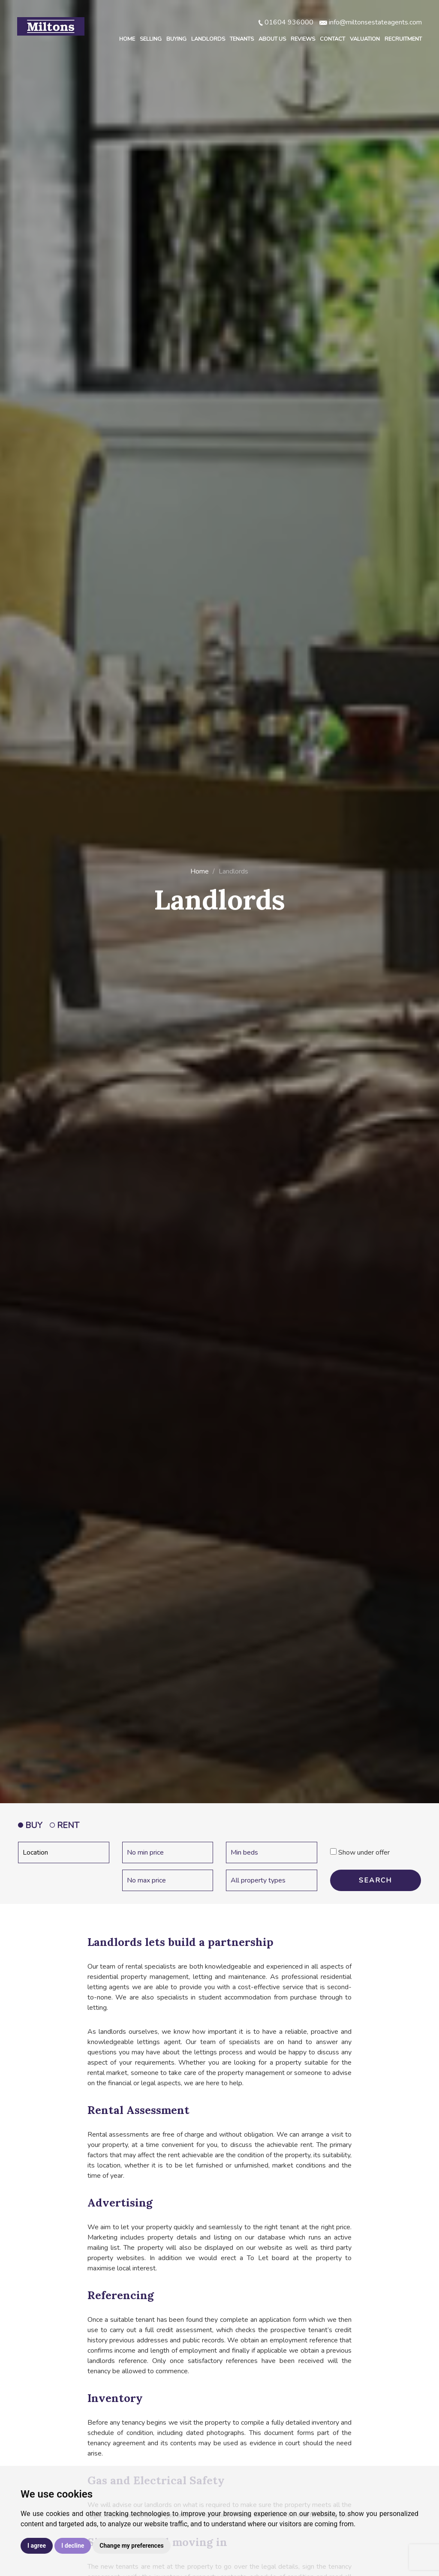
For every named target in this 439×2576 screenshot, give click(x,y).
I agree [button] (36, 2545)
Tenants (242, 39)
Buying (176, 39)
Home (127, 39)
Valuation (365, 39)
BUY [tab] (30, 1825)
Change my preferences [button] (131, 2545)
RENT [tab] (64, 1825)
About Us (272, 39)
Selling (151, 39)
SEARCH (375, 1880)
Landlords (208, 39)
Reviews (303, 39)
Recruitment (403, 39)
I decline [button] (72, 2545)
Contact (332, 39)
